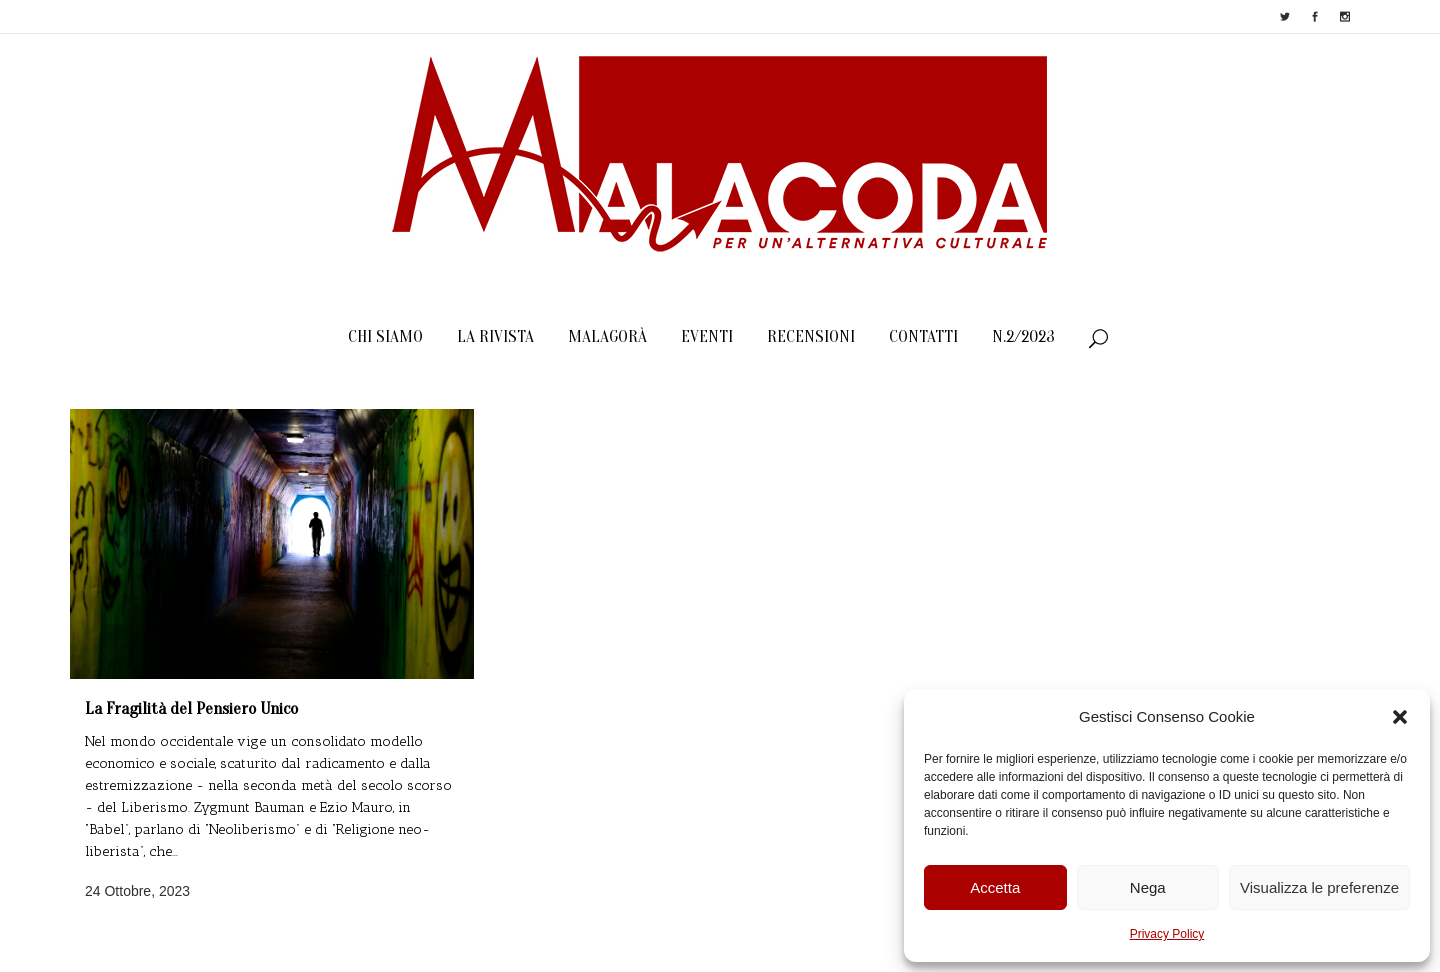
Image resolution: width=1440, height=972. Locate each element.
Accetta (995, 887)
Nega (1148, 887)
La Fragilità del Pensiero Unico (191, 708)
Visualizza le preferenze (1319, 887)
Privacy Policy (1167, 934)
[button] (1400, 717)
